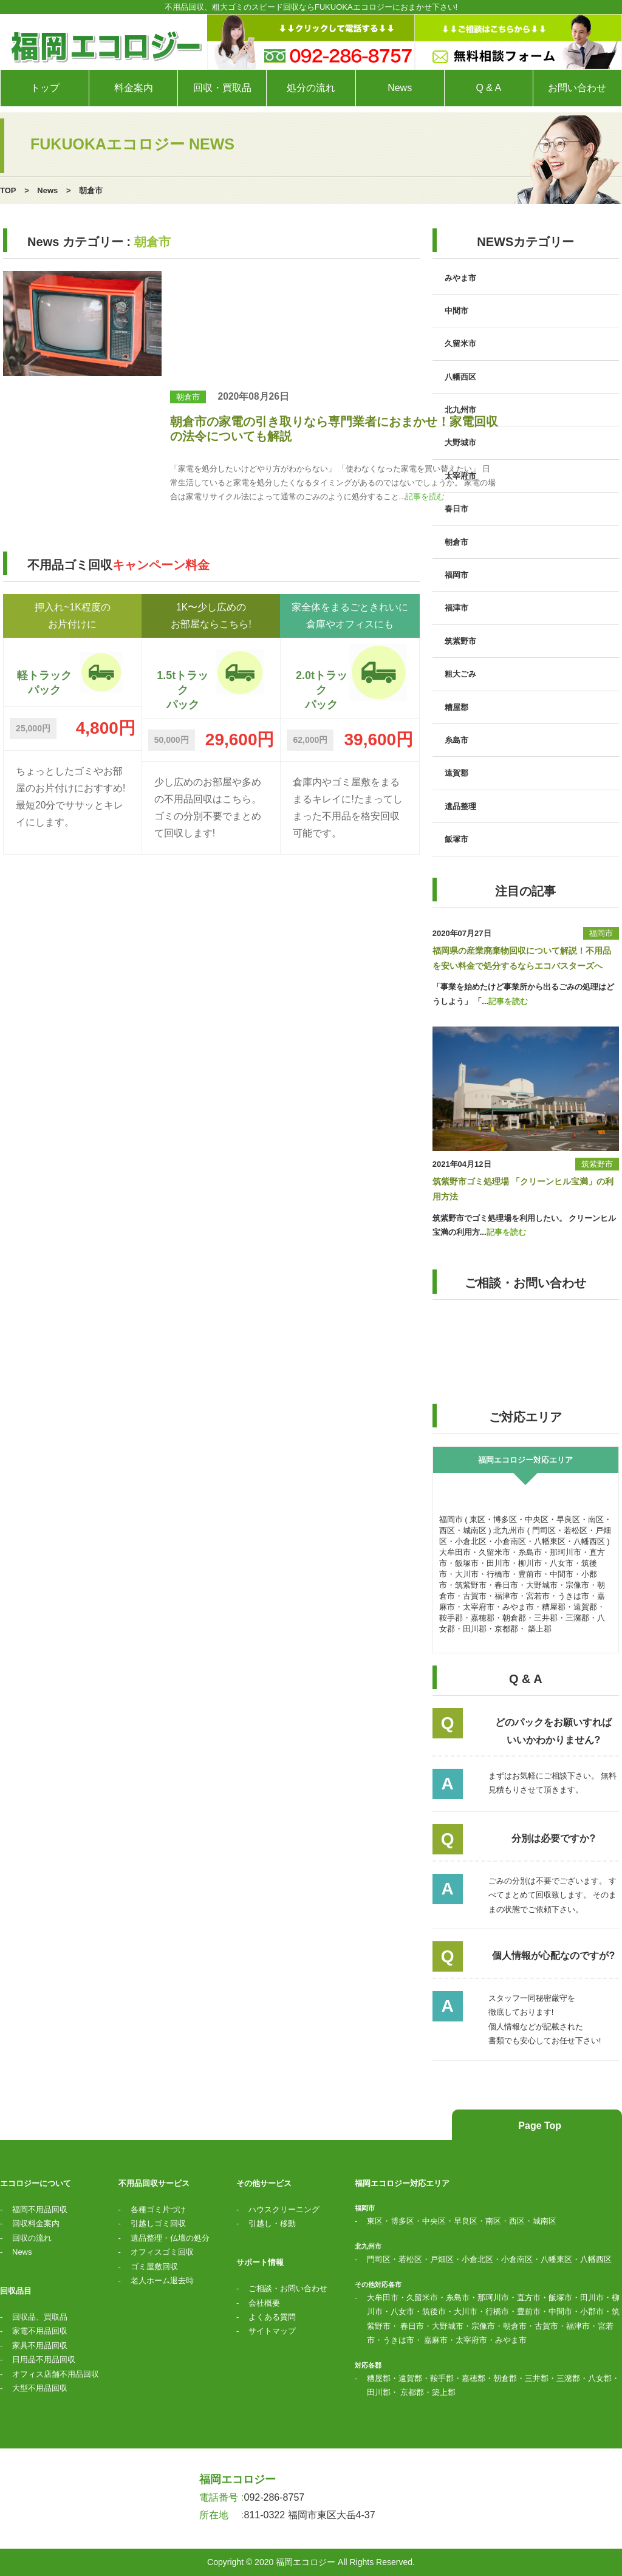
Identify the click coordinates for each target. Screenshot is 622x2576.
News (47, 190)
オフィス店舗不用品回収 (55, 2374)
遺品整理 (460, 806)
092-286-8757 (274, 2497)
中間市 (456, 310)
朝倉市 (188, 396)
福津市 (456, 607)
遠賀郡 (456, 772)
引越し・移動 (272, 2223)
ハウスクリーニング (284, 2209)
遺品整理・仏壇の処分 (170, 2238)
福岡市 (456, 574)
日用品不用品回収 (43, 2359)
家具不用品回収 (39, 2345)
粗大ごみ (460, 673)
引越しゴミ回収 (158, 2223)
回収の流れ (32, 2238)
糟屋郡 (456, 707)
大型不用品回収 (39, 2388)
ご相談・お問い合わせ (287, 2288)
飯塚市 (456, 839)
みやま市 (460, 277)
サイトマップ (272, 2330)
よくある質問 (272, 2316)
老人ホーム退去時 (162, 2280)
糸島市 (456, 740)
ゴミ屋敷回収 (154, 2266)
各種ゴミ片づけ (158, 2209)
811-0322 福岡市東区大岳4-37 (309, 2515)
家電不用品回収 (39, 2330)
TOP (8, 190)
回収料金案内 (36, 2223)
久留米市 (460, 343)
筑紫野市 (460, 641)
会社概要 (264, 2303)
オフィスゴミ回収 (162, 2252)
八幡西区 (460, 376)
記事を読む (425, 496)
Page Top (538, 2125)
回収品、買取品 (39, 2316)
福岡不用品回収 (39, 2209)
